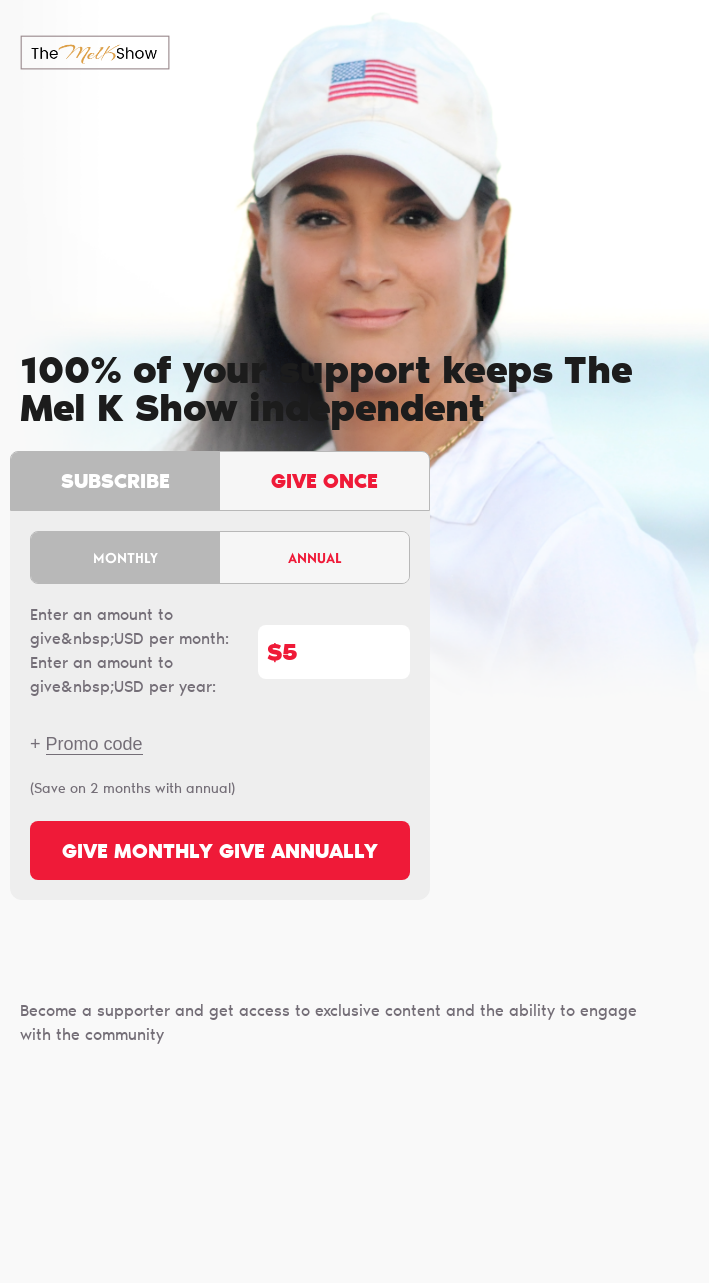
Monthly (125, 557)
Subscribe (115, 483)
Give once (324, 483)
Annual (315, 557)
